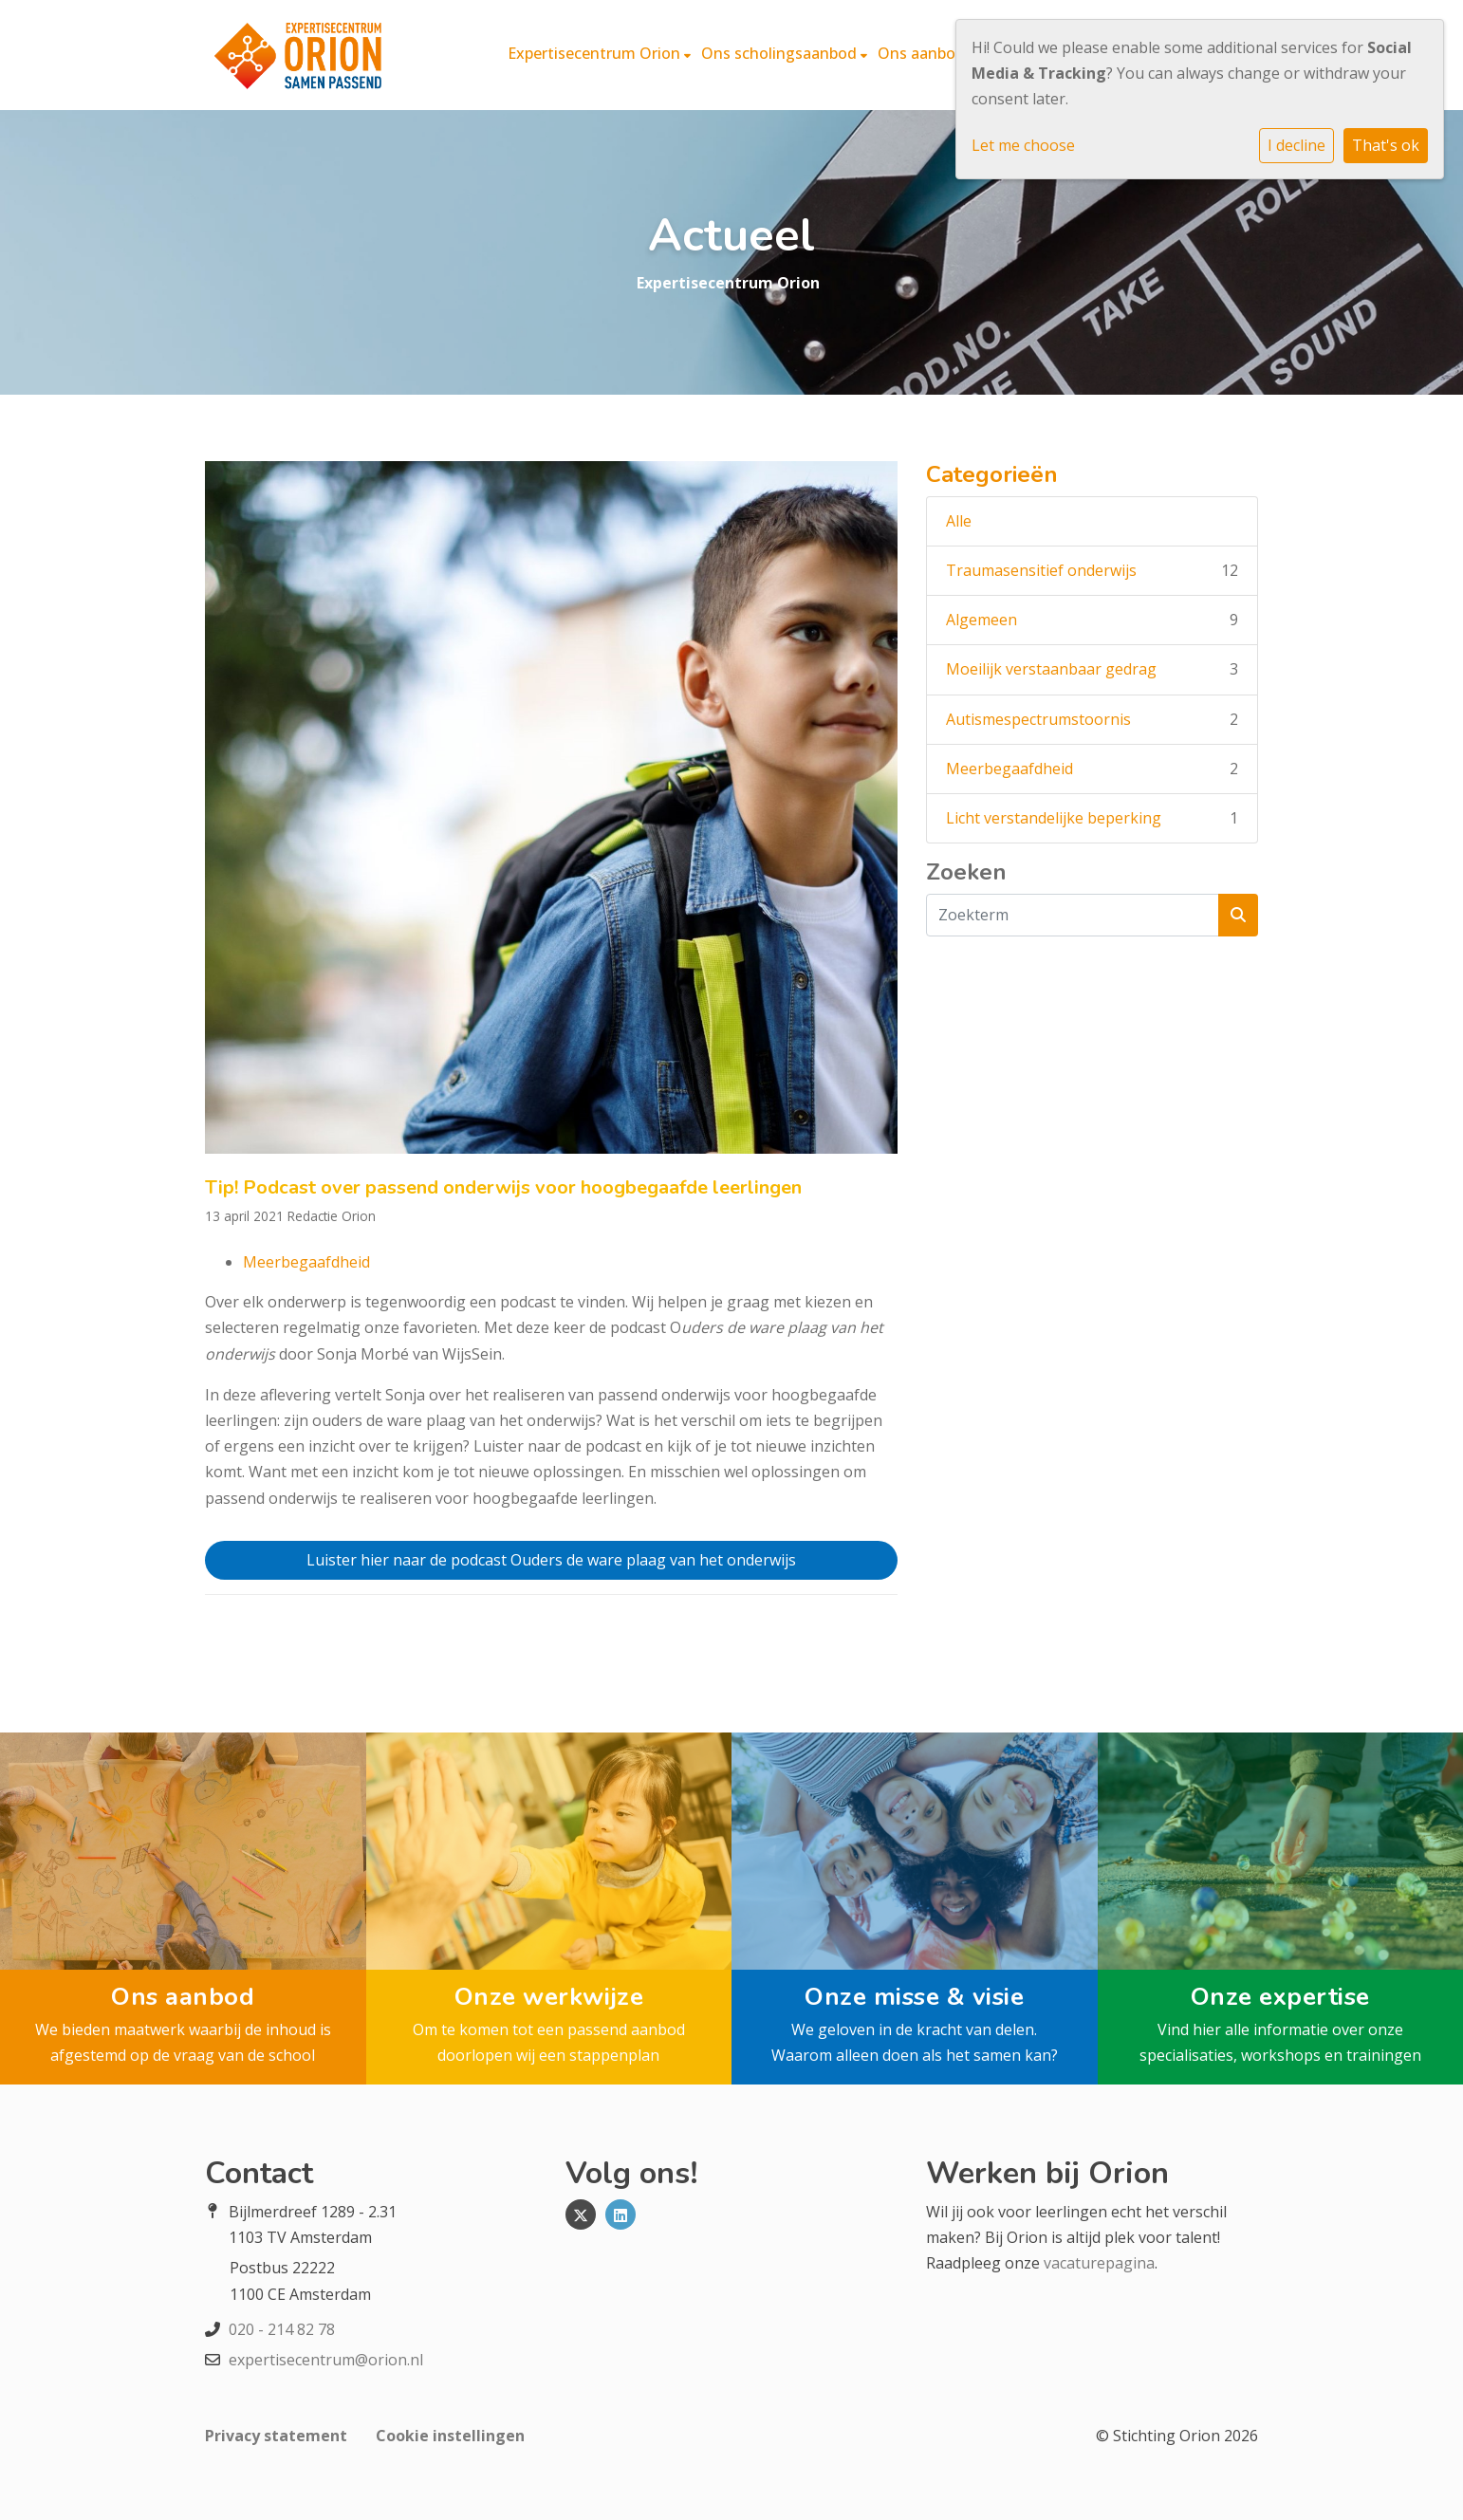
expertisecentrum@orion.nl (326, 2359)
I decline (1296, 145)
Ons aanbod (923, 53)
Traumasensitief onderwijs (1041, 570)
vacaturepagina (1099, 2262)
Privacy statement (276, 2435)
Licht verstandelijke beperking (1053, 817)
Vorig (315, 1645)
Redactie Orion (331, 1216)
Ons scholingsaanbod (781, 53)
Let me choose (1023, 145)
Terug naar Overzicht (550, 1645)
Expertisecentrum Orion (596, 53)
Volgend (787, 1645)
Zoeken (966, 872)
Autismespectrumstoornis (1038, 719)
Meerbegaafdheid (306, 1261)
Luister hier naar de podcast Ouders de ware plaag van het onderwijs (551, 1559)
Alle (959, 520)
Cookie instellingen (450, 2435)
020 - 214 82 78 (282, 2329)
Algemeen (981, 619)
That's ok (1385, 145)
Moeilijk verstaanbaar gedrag (1051, 668)
